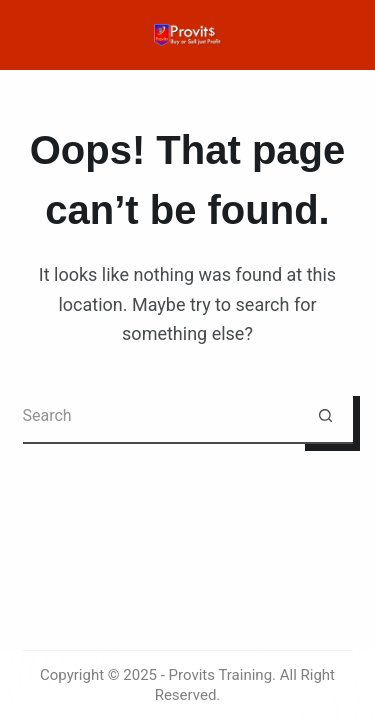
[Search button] (325, 416)
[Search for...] (160, 416)
